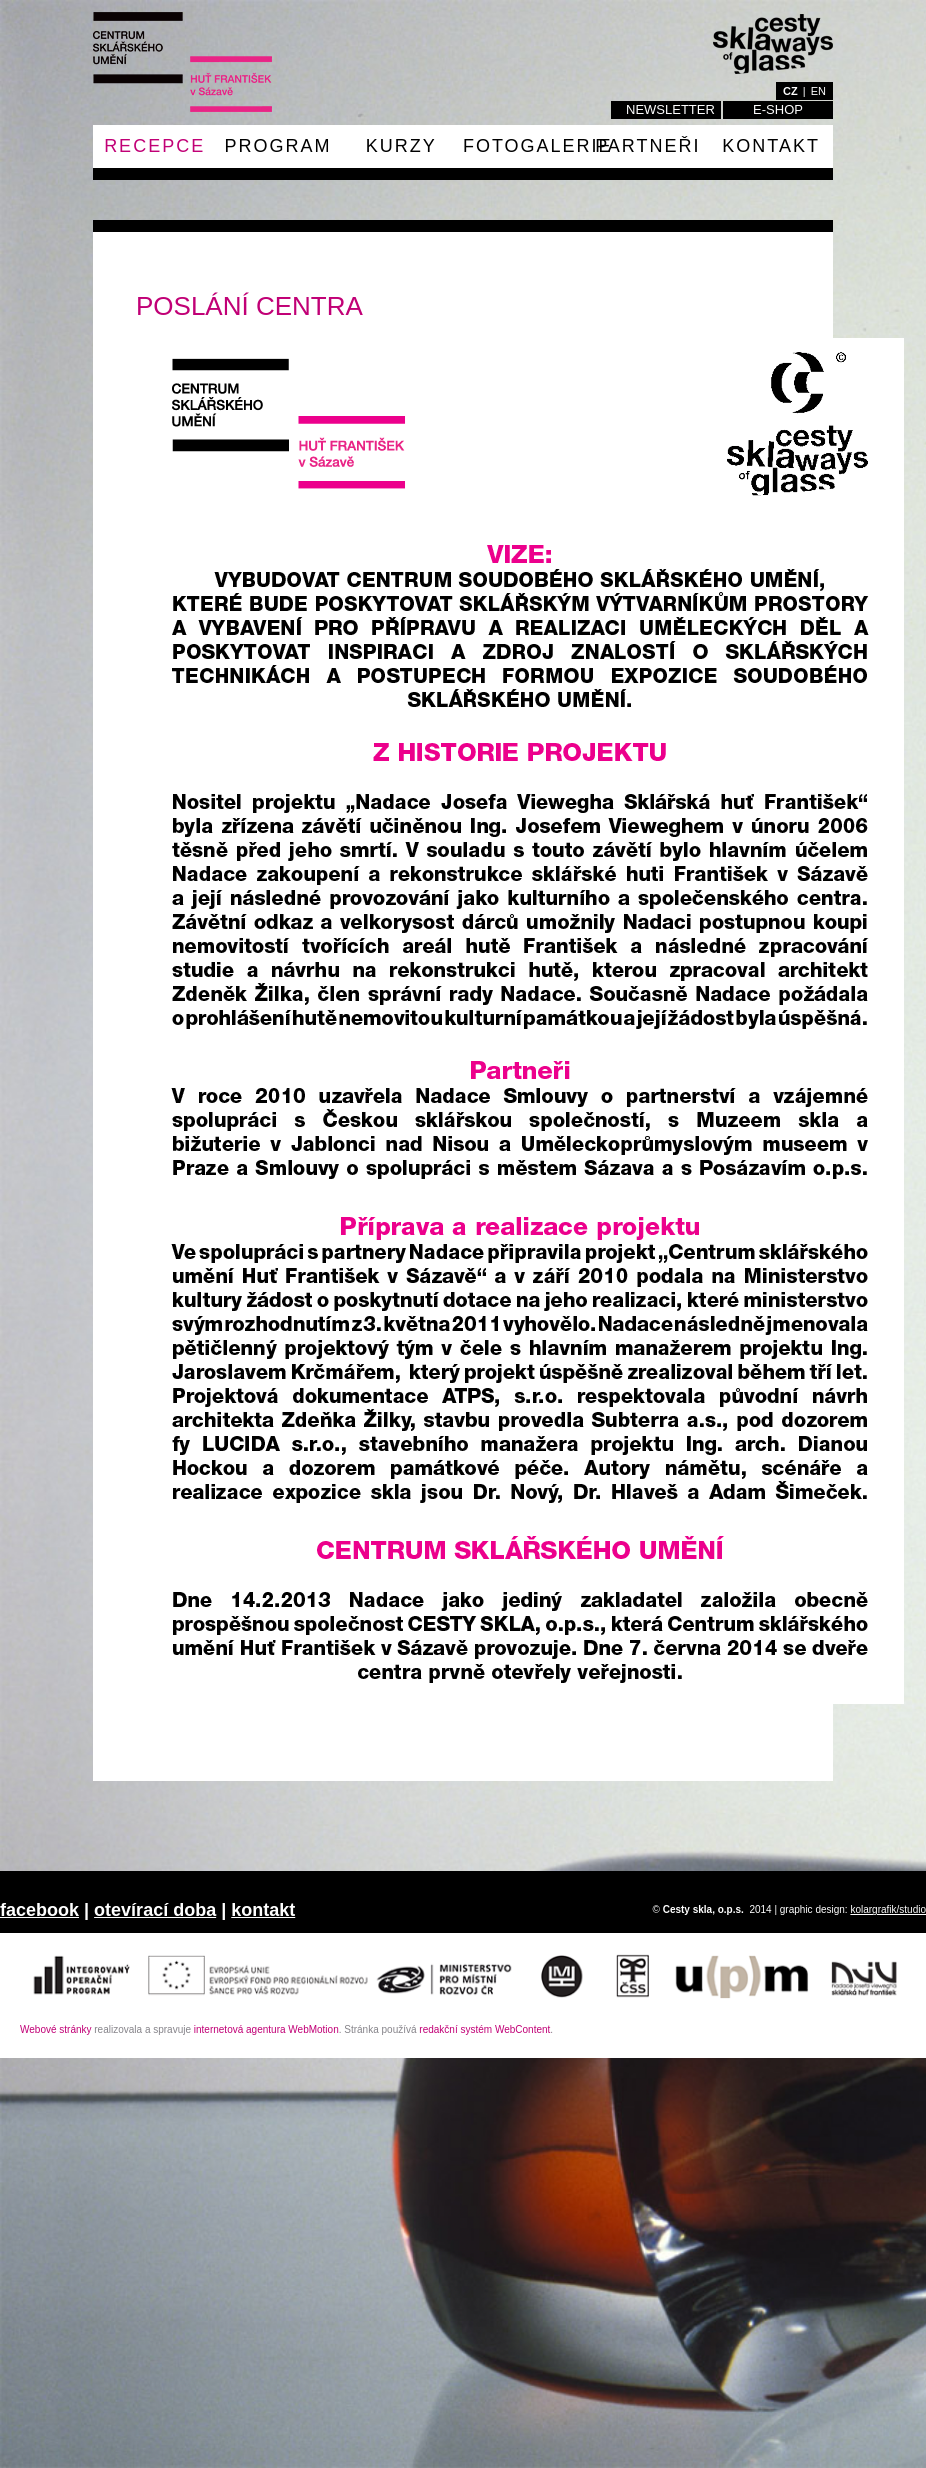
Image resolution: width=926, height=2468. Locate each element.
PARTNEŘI (647, 146)
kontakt (263, 1910)
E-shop (778, 109)
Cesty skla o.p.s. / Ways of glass (182, 62)
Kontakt (771, 146)
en (818, 91)
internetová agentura (266, 2029)
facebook (39, 1910)
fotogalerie (538, 146)
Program (277, 146)
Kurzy (401, 146)
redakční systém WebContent (484, 2029)
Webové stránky (56, 2029)
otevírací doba (155, 1910)
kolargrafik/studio (888, 1909)
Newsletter (670, 109)
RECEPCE (154, 146)
